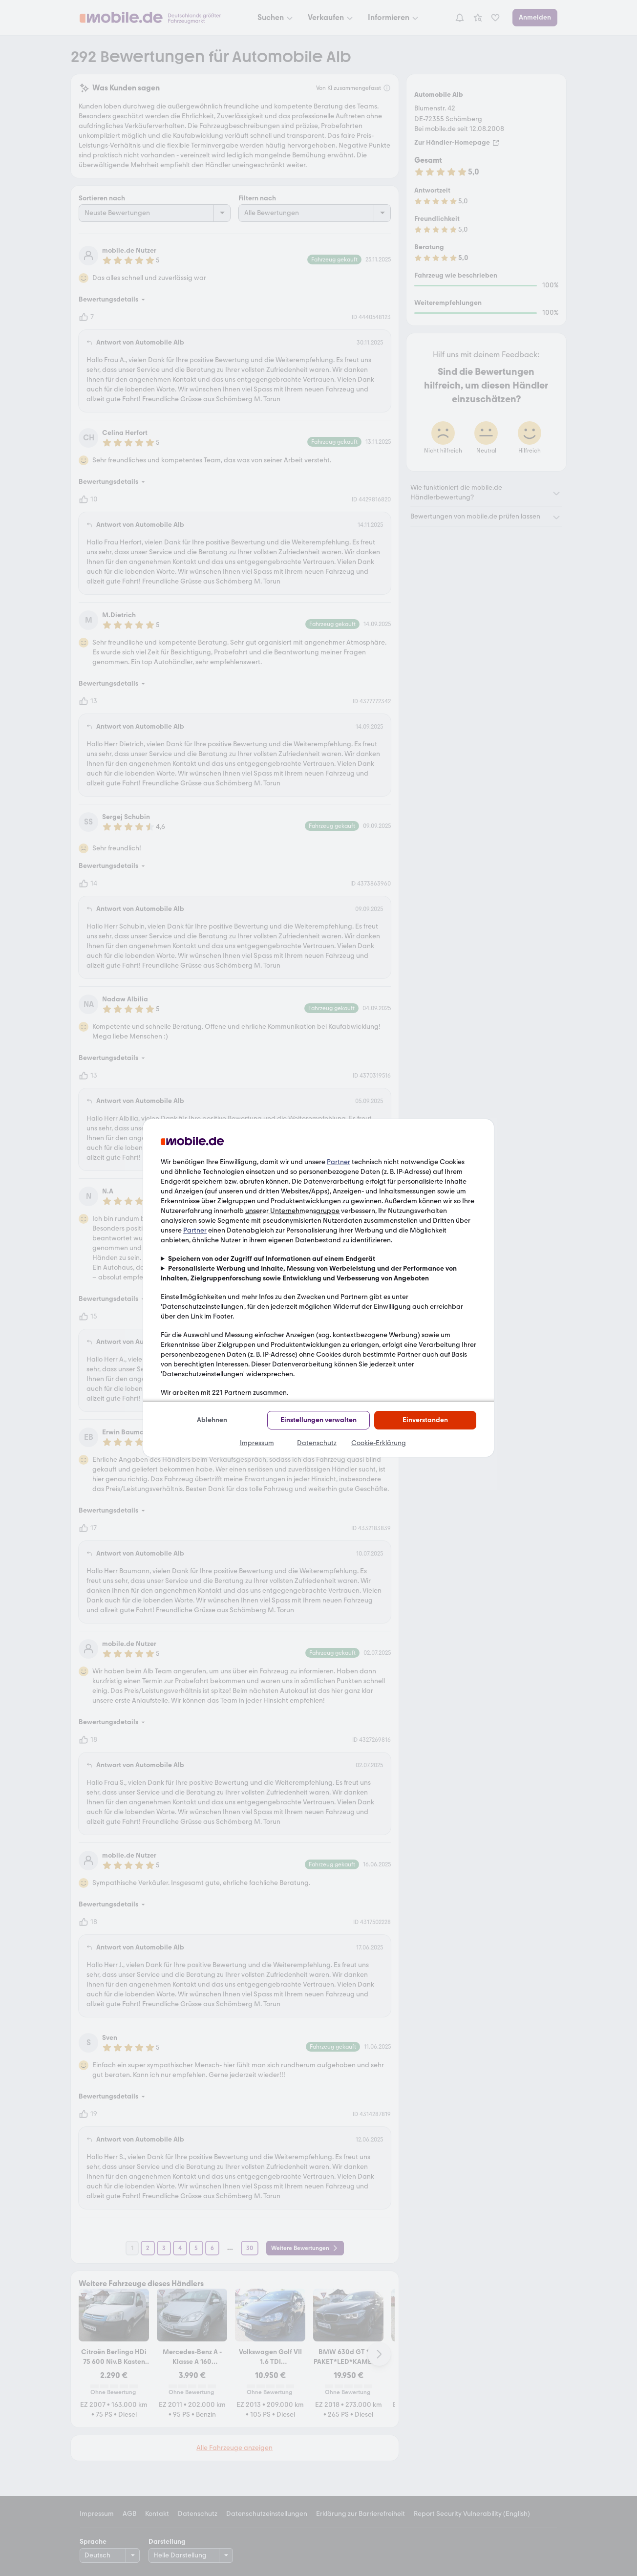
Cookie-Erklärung (378, 1443)
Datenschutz (317, 1443)
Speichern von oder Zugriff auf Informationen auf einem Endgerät (271, 1259)
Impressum (257, 1443)
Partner (338, 1162)
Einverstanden (425, 1420)
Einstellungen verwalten (318, 1420)
